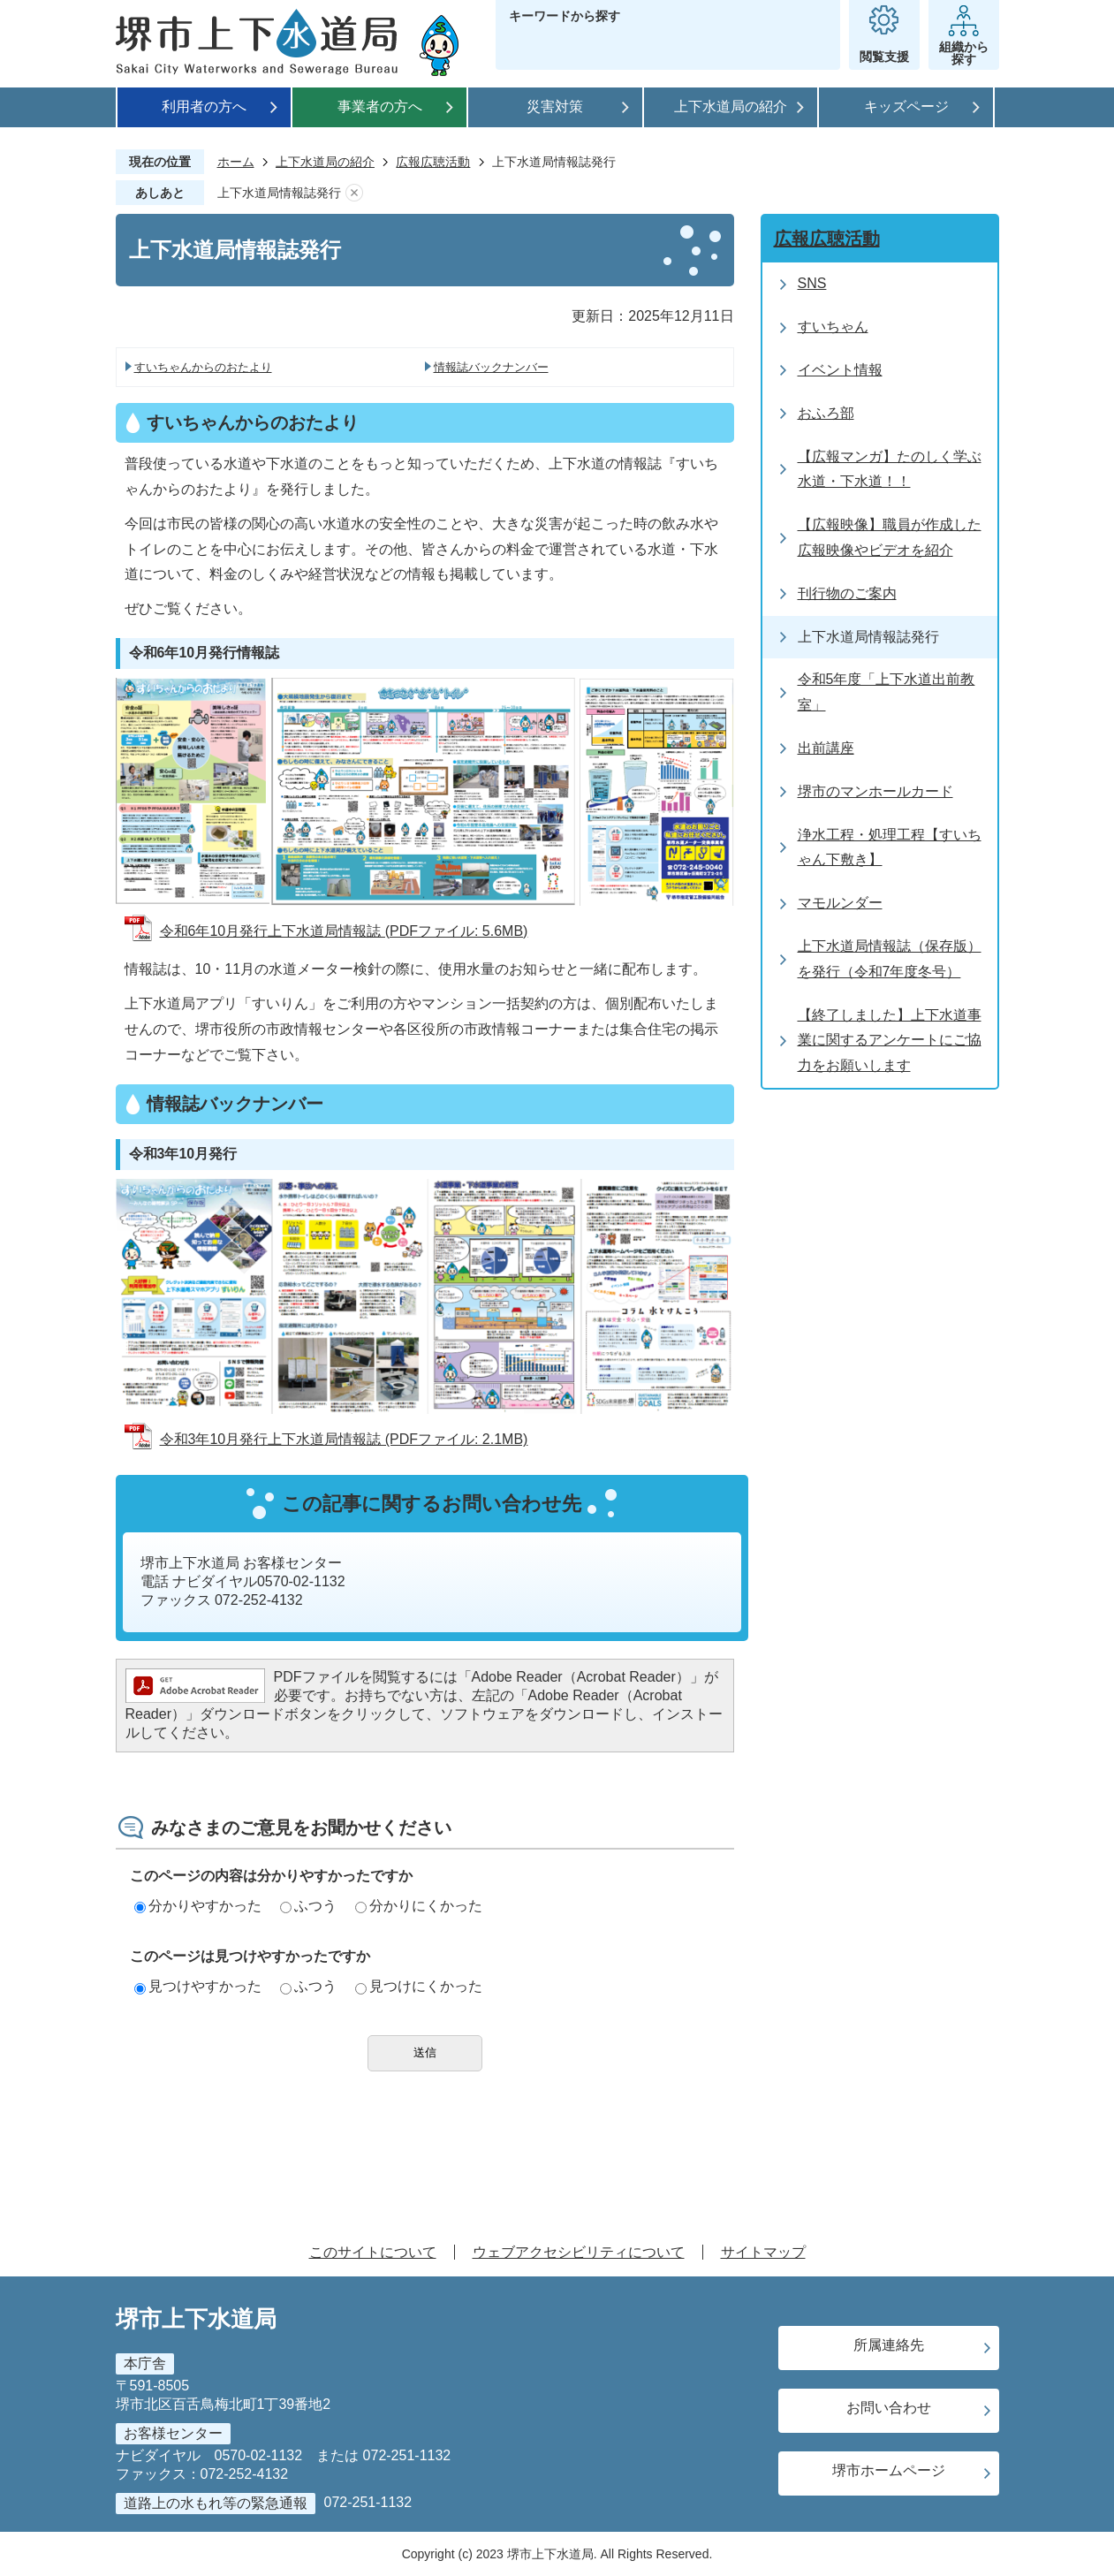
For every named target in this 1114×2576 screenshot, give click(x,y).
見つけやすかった (197, 1986)
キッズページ (906, 106)
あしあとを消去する (354, 193)
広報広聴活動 (433, 162)
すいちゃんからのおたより (203, 367)
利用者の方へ (204, 106)
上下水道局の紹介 (730, 106)
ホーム (235, 162)
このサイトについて (372, 2252)
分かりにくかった (418, 1905)
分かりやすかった (197, 1905)
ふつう (308, 1905)
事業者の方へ (379, 106)
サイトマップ (763, 2252)
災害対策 (555, 106)
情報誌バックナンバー (491, 367)
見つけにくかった (418, 1986)
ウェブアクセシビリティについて (579, 2252)
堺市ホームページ (888, 2470)
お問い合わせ (888, 2407)
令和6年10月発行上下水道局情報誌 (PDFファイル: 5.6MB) (344, 930)
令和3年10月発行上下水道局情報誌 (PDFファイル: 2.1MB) (344, 1439)
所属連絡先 (888, 2344)
